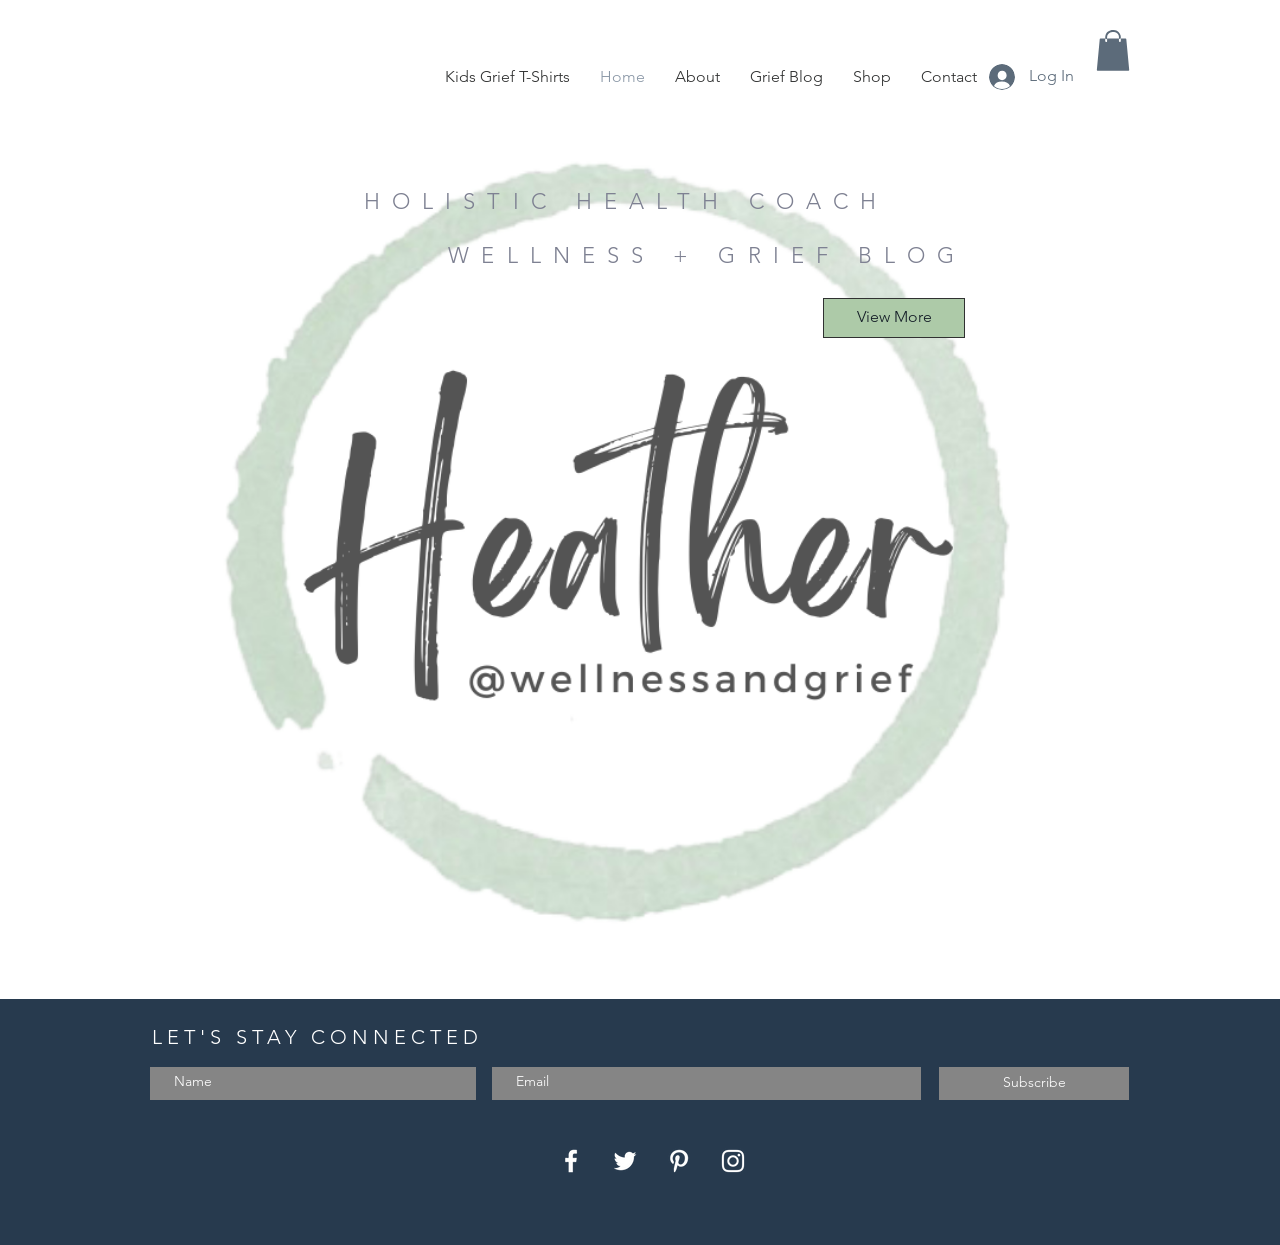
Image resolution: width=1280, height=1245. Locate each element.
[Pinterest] (679, 1161)
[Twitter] (625, 1161)
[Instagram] (733, 1161)
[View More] (894, 318)
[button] (1113, 50)
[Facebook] (571, 1161)
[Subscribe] (1034, 1083)
